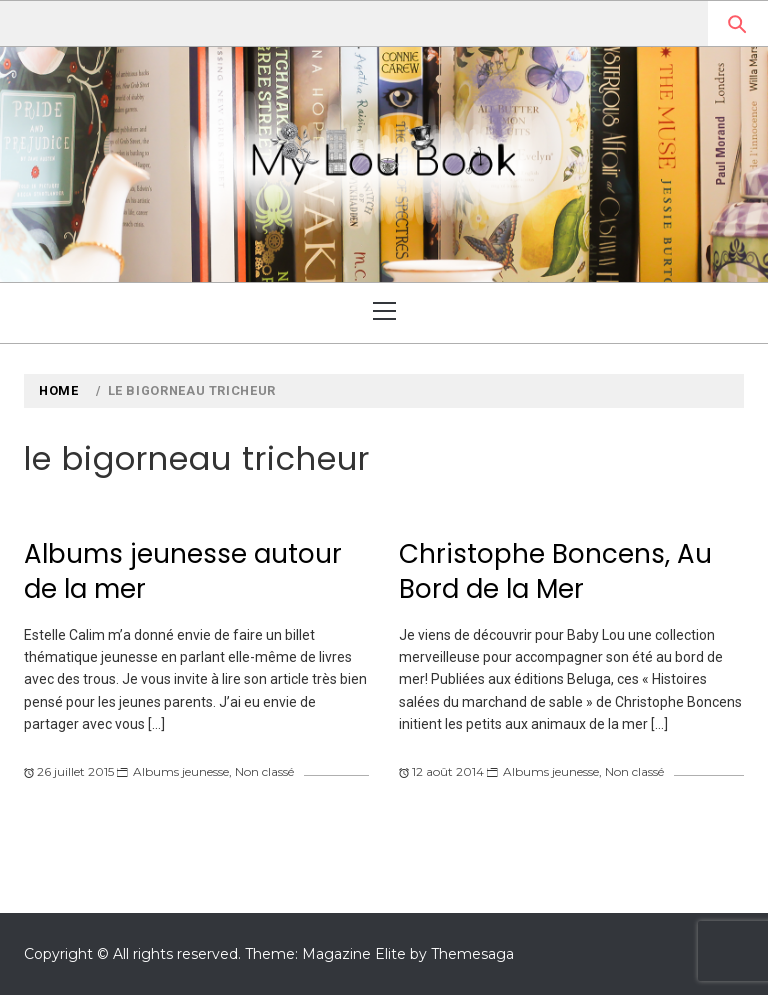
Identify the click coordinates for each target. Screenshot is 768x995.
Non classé (264, 771)
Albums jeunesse (181, 771)
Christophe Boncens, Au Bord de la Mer (555, 571)
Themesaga (472, 954)
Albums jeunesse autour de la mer (183, 571)
